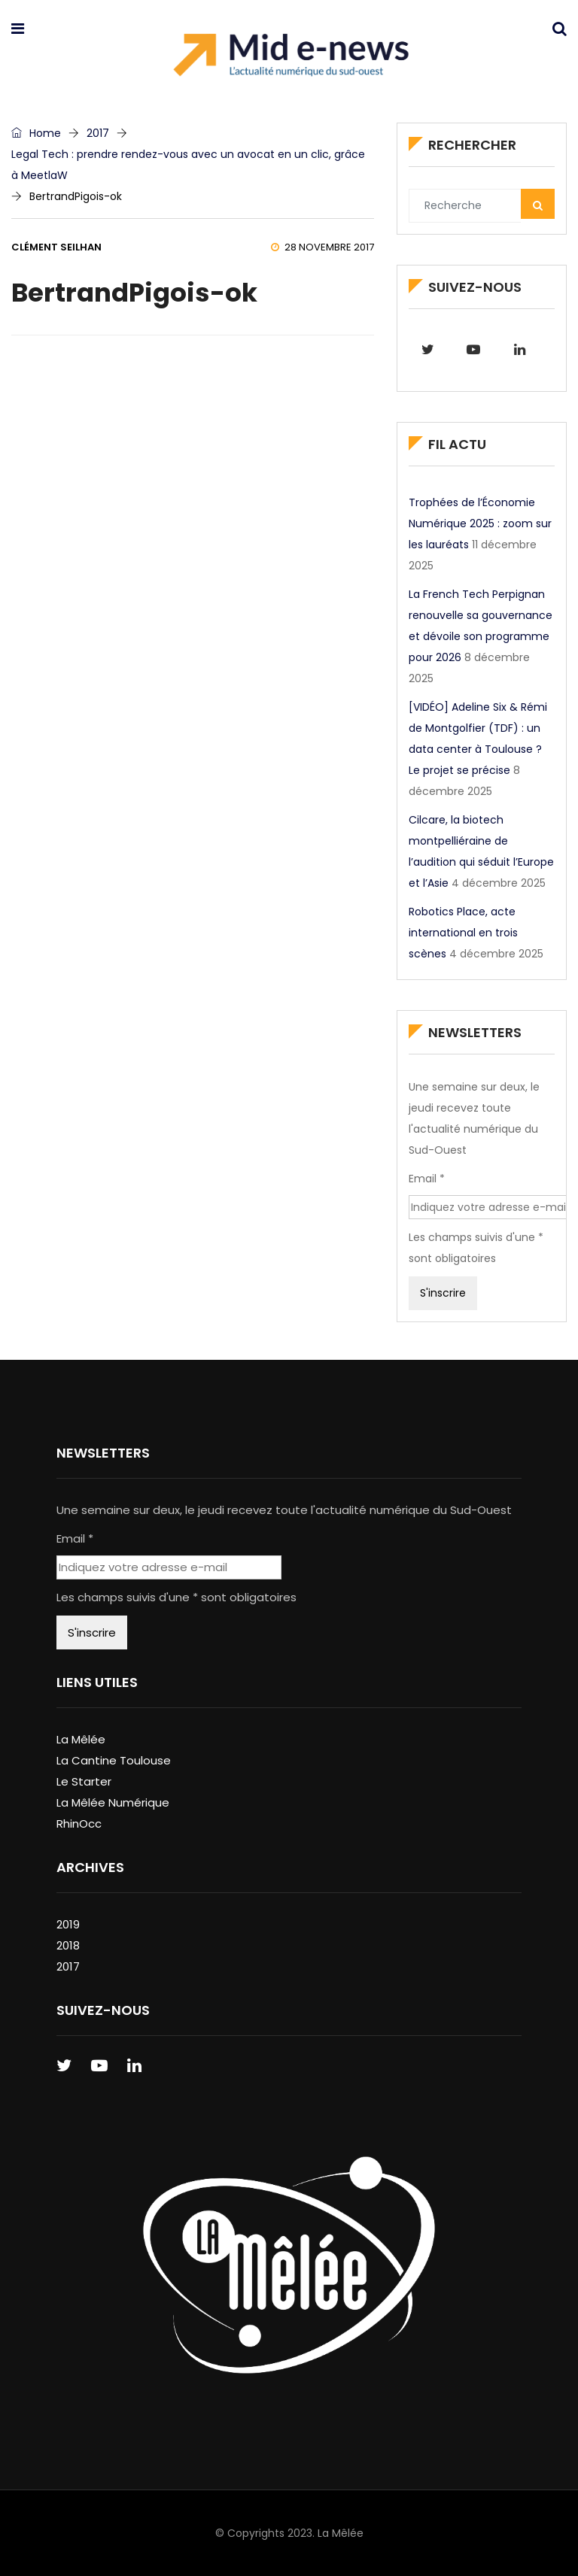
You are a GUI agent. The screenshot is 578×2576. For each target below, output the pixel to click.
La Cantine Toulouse (113, 1760)
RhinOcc (79, 1823)
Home (36, 133)
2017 (98, 133)
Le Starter (83, 1781)
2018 (68, 1945)
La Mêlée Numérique (112, 1802)
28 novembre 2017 (322, 247)
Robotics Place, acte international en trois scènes (463, 932)
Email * (427, 1178)
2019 (68, 1924)
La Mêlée (80, 1739)
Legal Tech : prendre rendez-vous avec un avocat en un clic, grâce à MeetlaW (188, 165)
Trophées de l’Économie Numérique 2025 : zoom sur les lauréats (480, 523)
